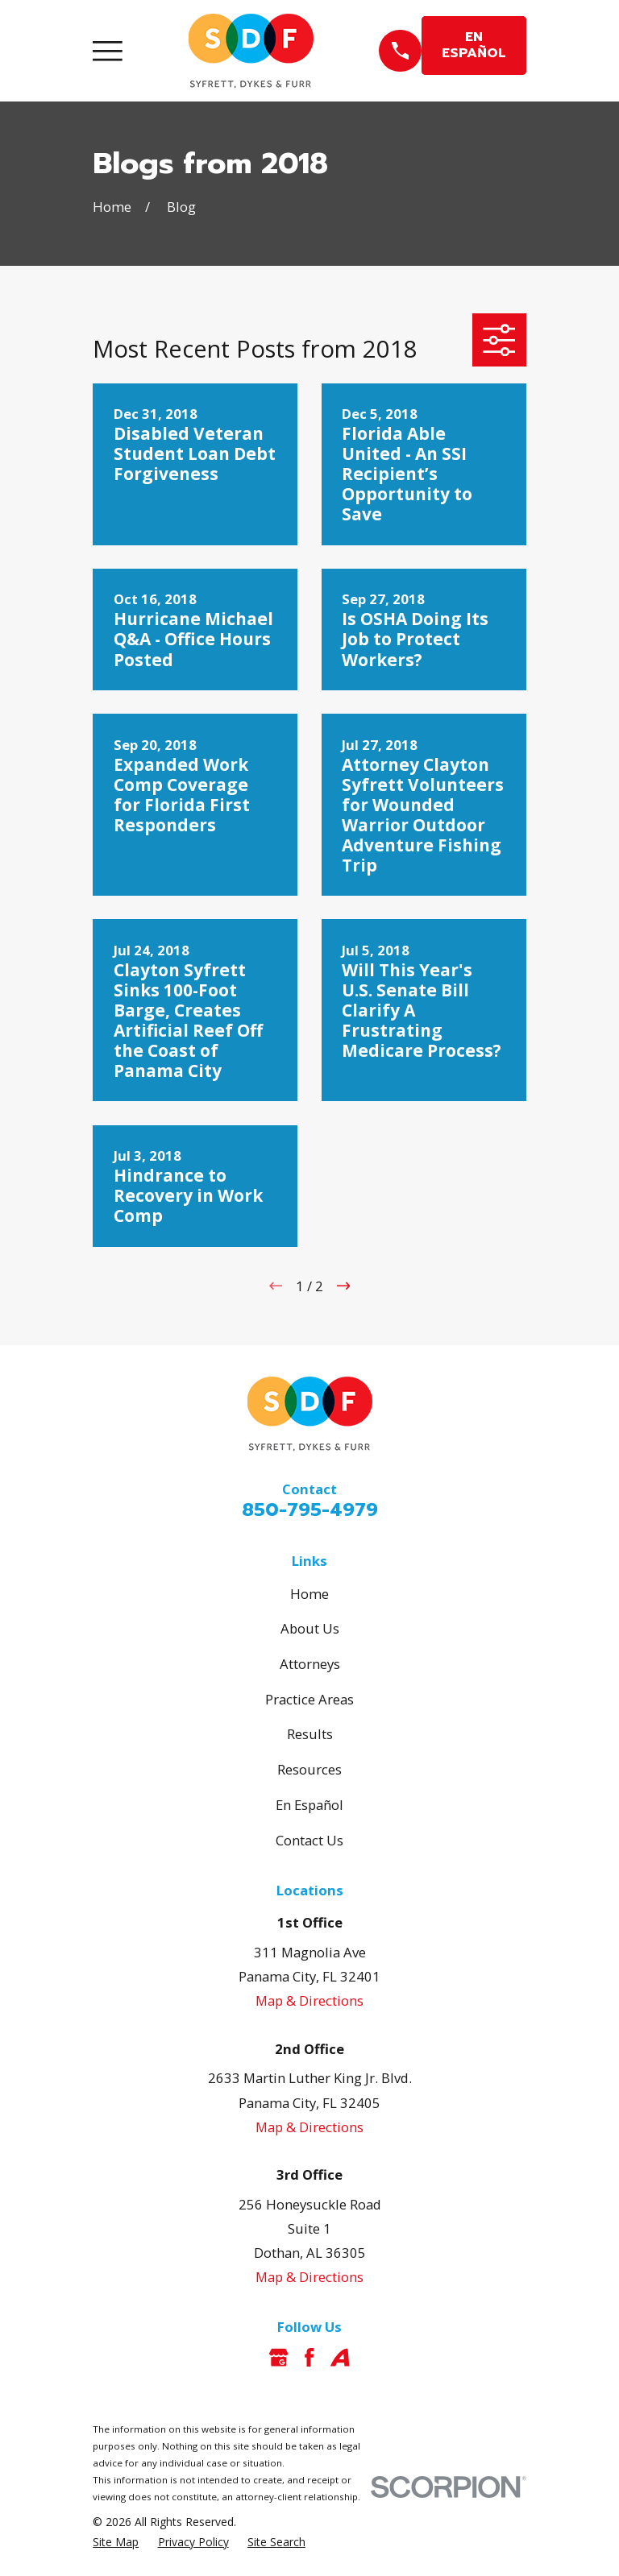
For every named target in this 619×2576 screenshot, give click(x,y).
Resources (309, 1769)
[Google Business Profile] (278, 2357)
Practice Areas (309, 1699)
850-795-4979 (310, 1510)
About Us (309, 1628)
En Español (309, 1804)
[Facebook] (309, 2357)
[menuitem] (116, 2542)
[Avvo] (339, 2357)
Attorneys (310, 1664)
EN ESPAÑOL (474, 45)
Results (310, 1734)
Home (309, 1593)
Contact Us (309, 1840)
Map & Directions (309, 2000)
